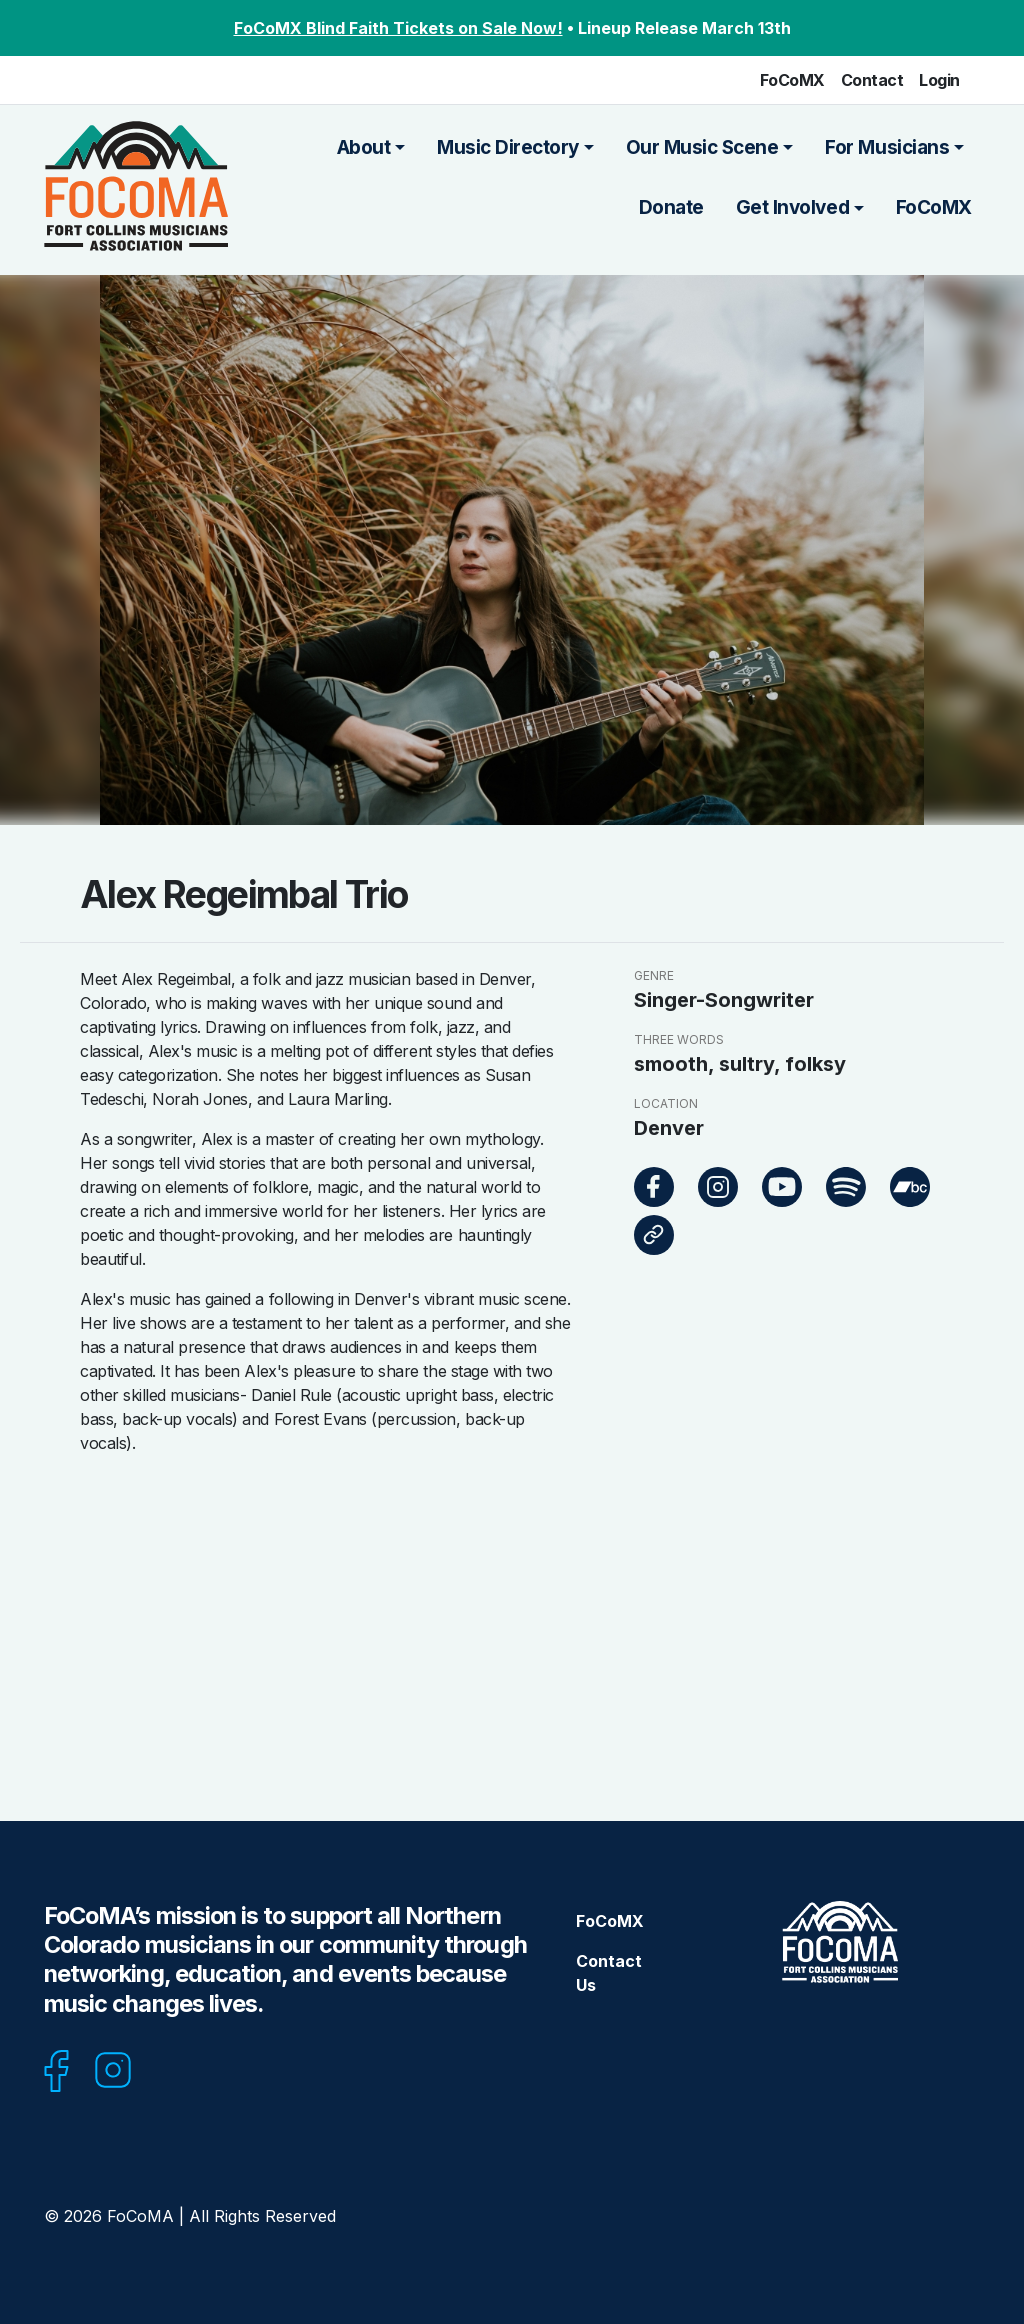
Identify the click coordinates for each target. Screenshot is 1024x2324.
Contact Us (609, 1973)
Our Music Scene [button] (702, 147)
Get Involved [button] (792, 207)
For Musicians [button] (887, 147)
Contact (872, 80)
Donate (671, 207)
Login (939, 80)
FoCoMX (792, 80)
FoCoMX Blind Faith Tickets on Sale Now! (398, 28)
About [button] (364, 147)
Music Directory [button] (508, 147)
